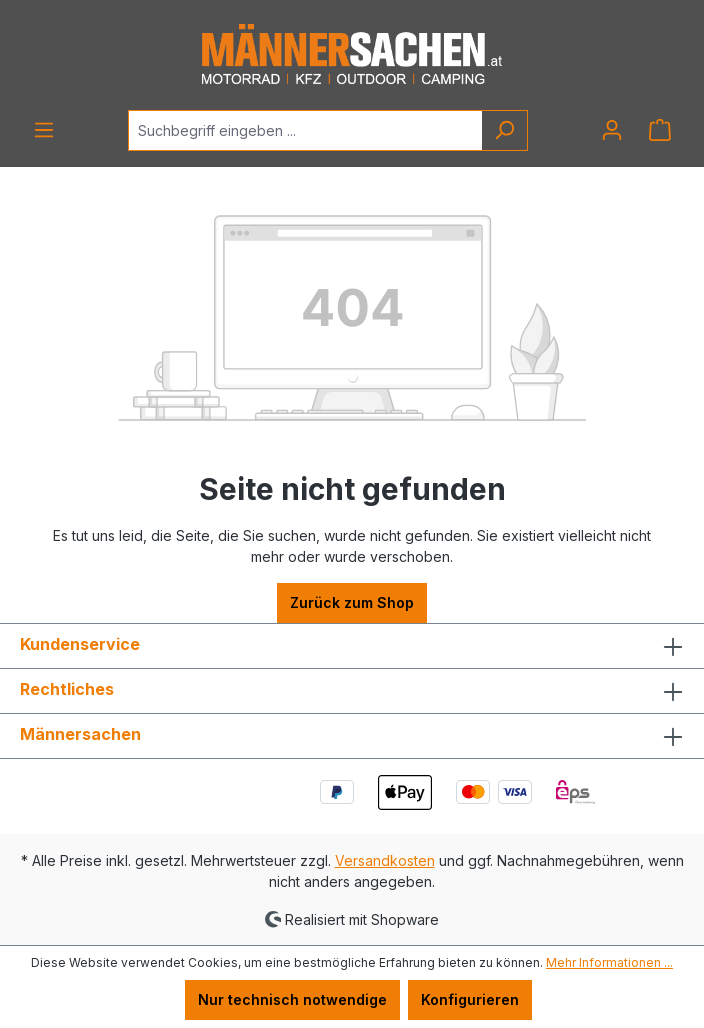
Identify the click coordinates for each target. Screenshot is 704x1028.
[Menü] (44, 130)
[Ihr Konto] (612, 130)
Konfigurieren (470, 999)
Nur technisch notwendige (292, 999)
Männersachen (80, 734)
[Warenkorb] (660, 130)
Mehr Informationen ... (609, 962)
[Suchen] (504, 130)
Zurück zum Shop (352, 602)
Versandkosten (385, 860)
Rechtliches (67, 689)
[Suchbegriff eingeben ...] (305, 130)
